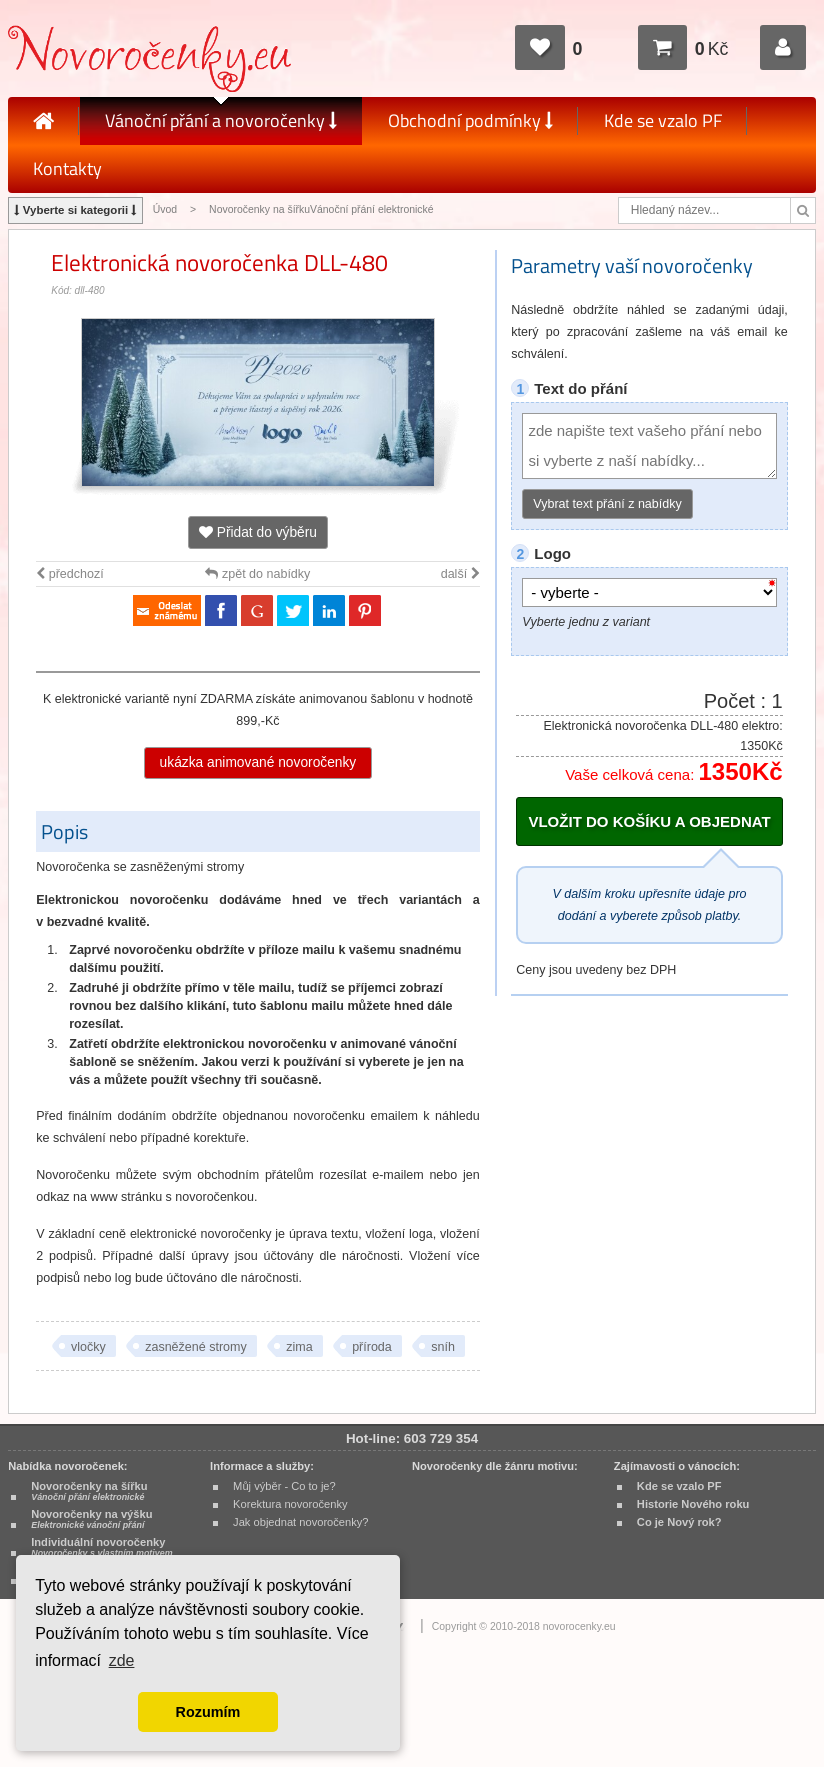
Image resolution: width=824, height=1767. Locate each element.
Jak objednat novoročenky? (300, 1522)
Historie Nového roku (693, 1504)
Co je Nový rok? (679, 1522)
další (460, 574)
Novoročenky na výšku (91, 1519)
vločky (88, 1347)
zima (299, 1347)
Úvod (165, 209)
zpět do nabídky (257, 574)
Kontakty (67, 168)
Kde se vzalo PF (663, 120)
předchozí (69, 574)
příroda (372, 1347)
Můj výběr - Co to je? (284, 1486)
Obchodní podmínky (470, 120)
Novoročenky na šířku (89, 1491)
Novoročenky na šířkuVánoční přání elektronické (321, 209)
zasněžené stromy (196, 1347)
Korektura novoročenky (290, 1504)
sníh (443, 1347)
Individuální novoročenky (101, 1547)
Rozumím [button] (208, 1712)
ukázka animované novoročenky (258, 762)
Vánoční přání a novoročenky (221, 120)
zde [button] (122, 1660)
